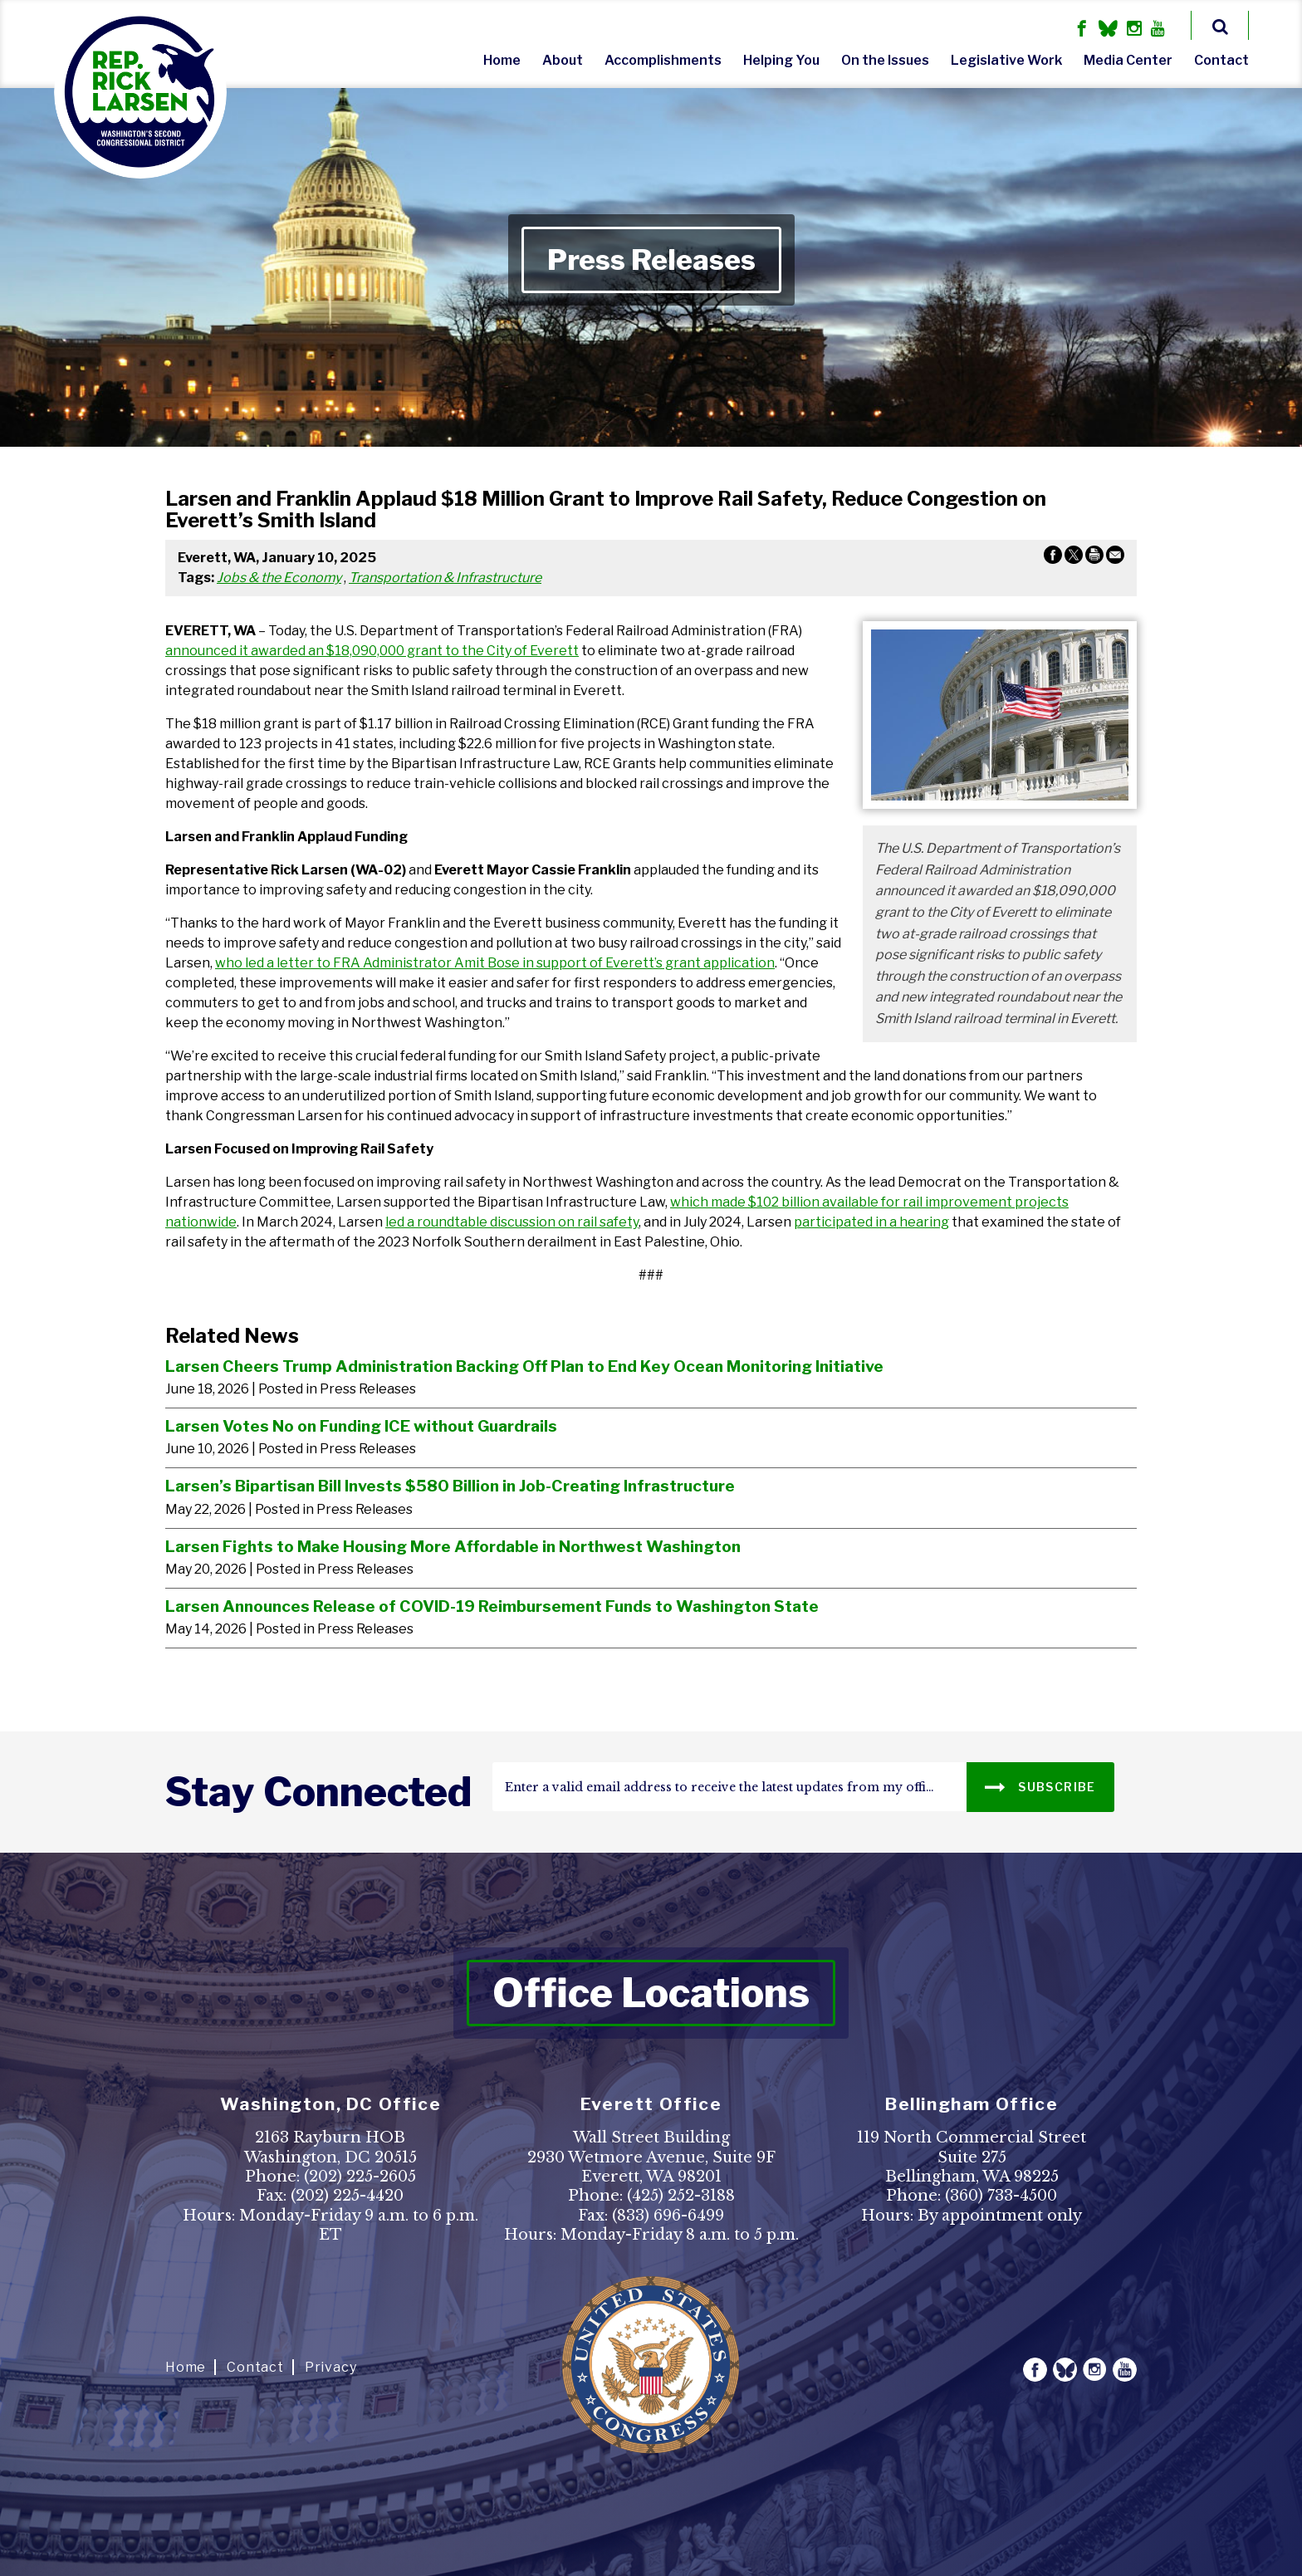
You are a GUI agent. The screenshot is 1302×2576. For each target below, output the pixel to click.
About (562, 60)
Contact (1221, 60)
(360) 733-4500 (1001, 2196)
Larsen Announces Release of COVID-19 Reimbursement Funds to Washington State (492, 1606)
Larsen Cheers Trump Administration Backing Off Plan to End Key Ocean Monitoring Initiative (524, 1366)
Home (502, 60)
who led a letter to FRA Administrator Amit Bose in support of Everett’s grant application (495, 963)
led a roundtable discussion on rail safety (512, 1222)
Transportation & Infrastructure (445, 577)
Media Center (1128, 60)
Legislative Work (1006, 60)
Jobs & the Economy (279, 577)
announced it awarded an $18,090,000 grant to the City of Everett (372, 651)
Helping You (781, 60)
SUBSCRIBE (1040, 1786)
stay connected (318, 1792)
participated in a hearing (871, 1222)
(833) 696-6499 (668, 2215)
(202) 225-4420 (347, 2196)
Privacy (331, 2367)
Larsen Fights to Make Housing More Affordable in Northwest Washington (453, 1546)
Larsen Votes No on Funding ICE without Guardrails (361, 1426)
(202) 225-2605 (360, 2176)
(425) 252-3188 (681, 2196)
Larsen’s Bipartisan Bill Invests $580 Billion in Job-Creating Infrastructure (450, 1486)
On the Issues (885, 60)
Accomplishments (663, 60)
